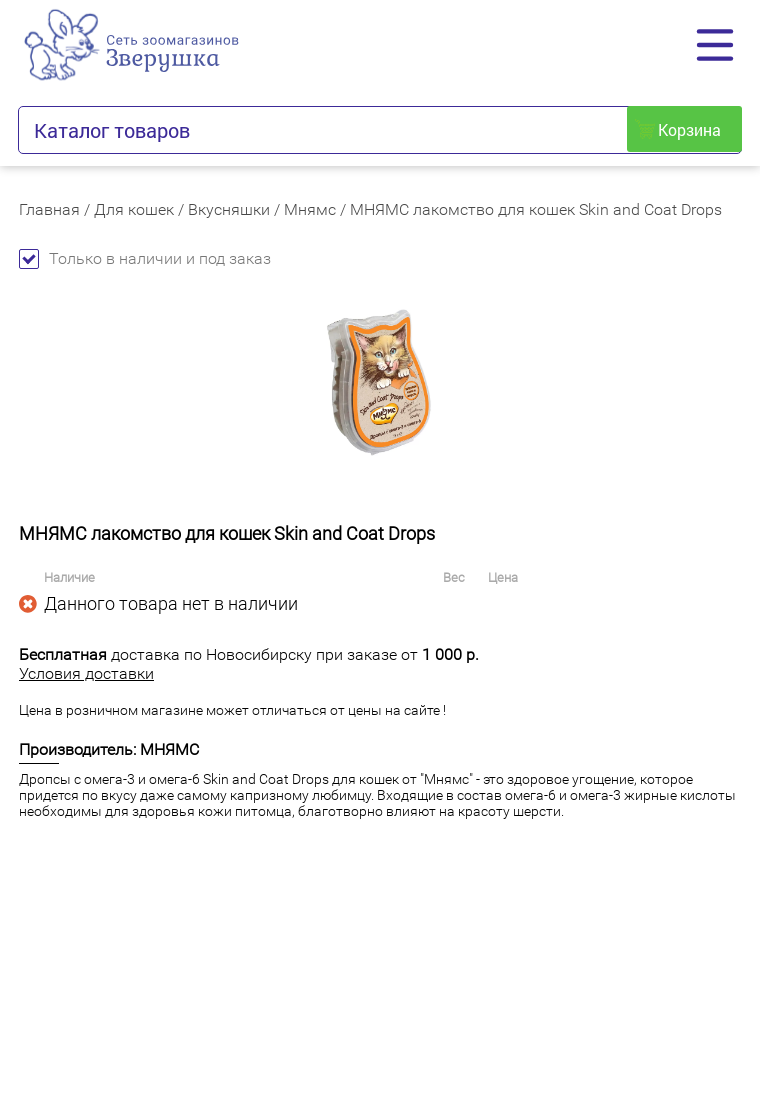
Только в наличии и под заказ (145, 258)
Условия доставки (86, 673)
